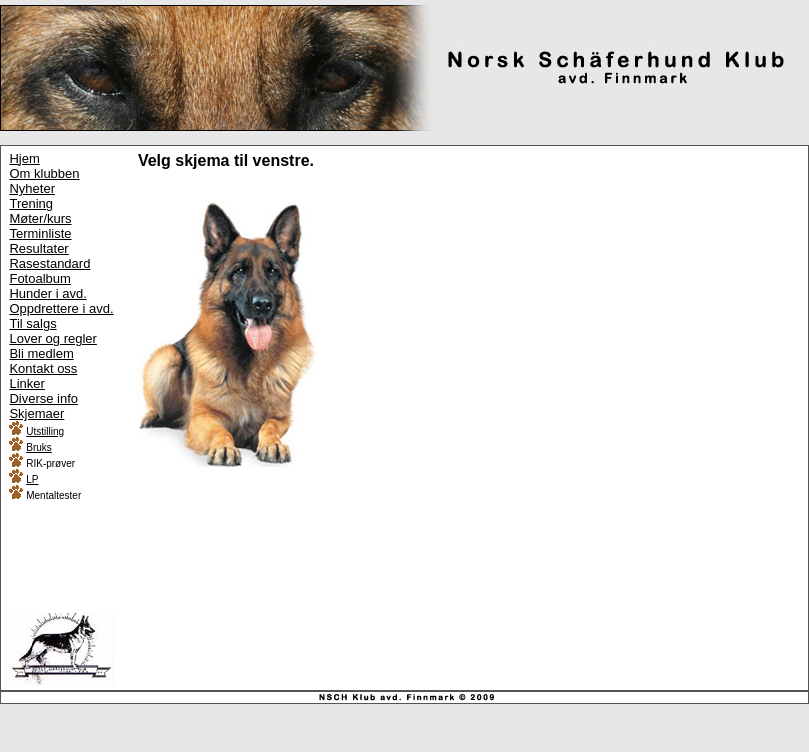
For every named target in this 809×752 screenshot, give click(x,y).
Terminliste (40, 233)
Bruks (39, 447)
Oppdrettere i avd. (61, 308)
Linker (26, 383)
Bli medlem (41, 353)
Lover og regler (52, 338)
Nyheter (32, 188)
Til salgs (32, 323)
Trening (31, 203)
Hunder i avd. (47, 293)
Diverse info (43, 398)
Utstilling (45, 431)
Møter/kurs (40, 218)
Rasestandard (49, 263)
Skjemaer (36, 413)
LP (32, 479)
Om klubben (44, 173)
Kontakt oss (43, 368)
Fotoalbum (39, 278)
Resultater (38, 248)
